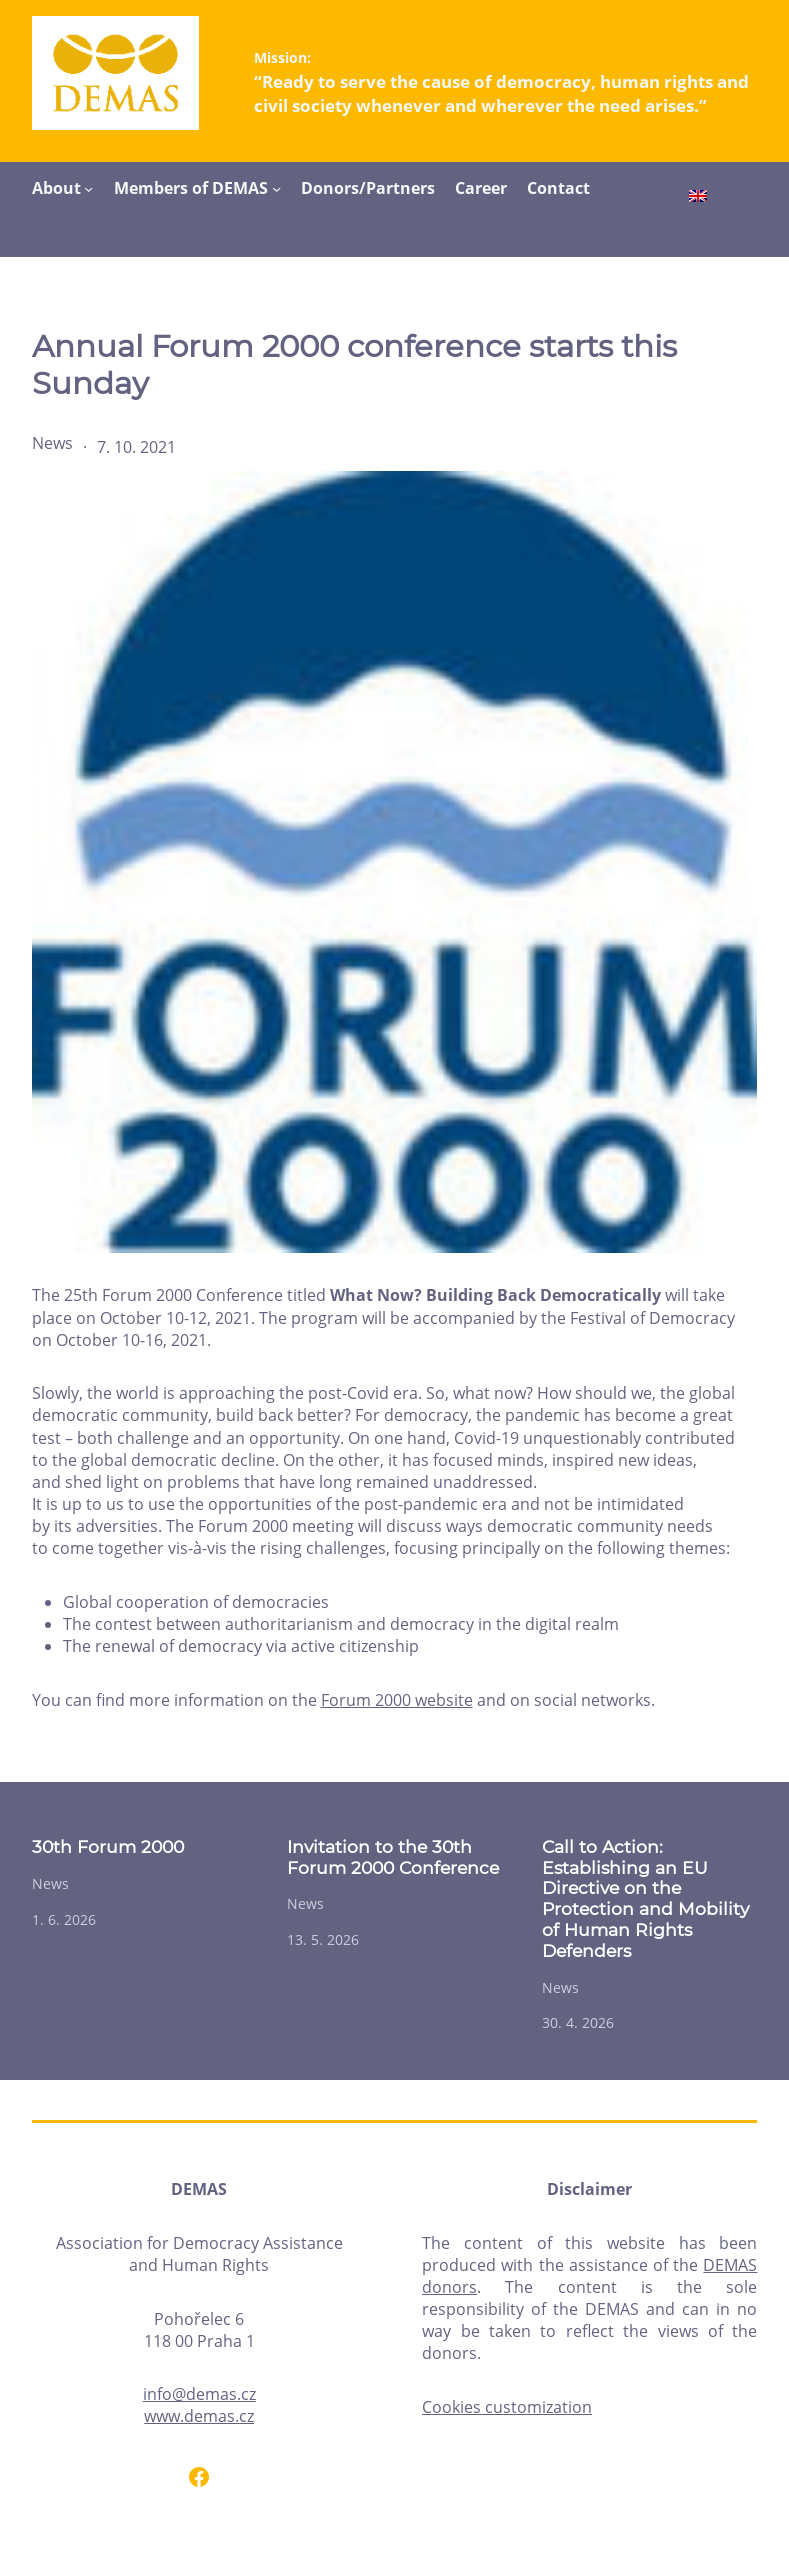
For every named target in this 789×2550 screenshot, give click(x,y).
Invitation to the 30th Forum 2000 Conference (393, 1857)
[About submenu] (88, 188)
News (52, 443)
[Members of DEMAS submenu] (276, 188)
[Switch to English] (698, 198)
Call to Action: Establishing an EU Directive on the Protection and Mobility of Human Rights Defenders (645, 1899)
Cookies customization (507, 2407)
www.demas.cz (199, 2416)
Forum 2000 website (397, 1700)
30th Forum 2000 (108, 1847)
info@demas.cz (199, 2394)
